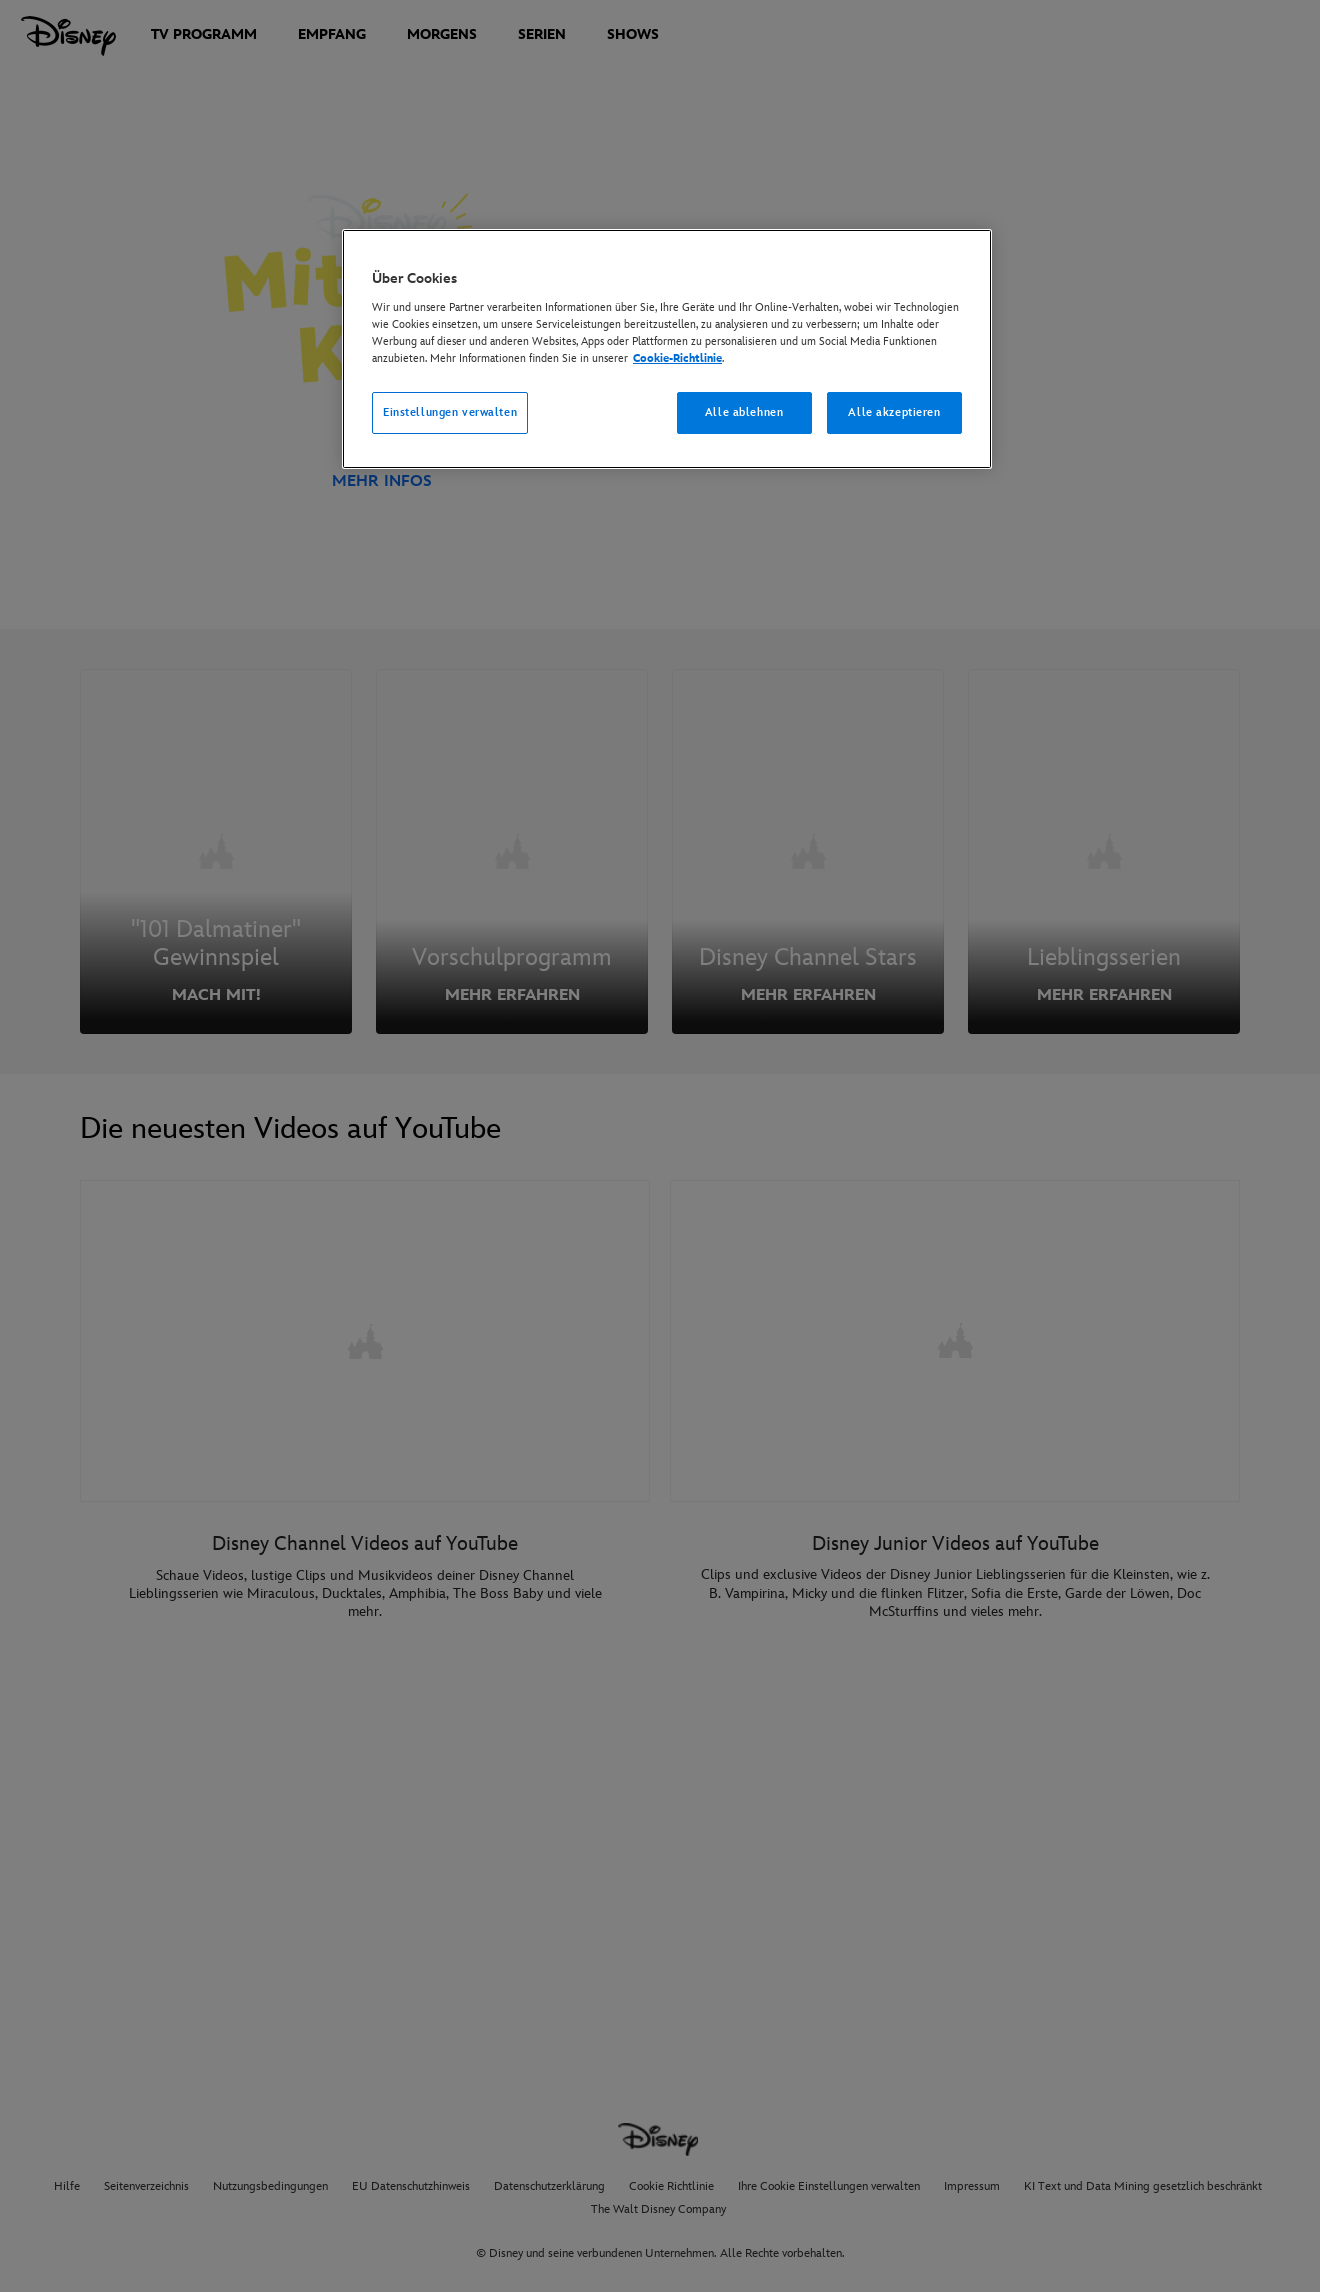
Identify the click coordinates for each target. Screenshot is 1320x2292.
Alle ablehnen (744, 412)
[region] (667, 349)
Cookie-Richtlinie (677, 358)
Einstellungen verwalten (450, 412)
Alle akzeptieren (894, 412)
